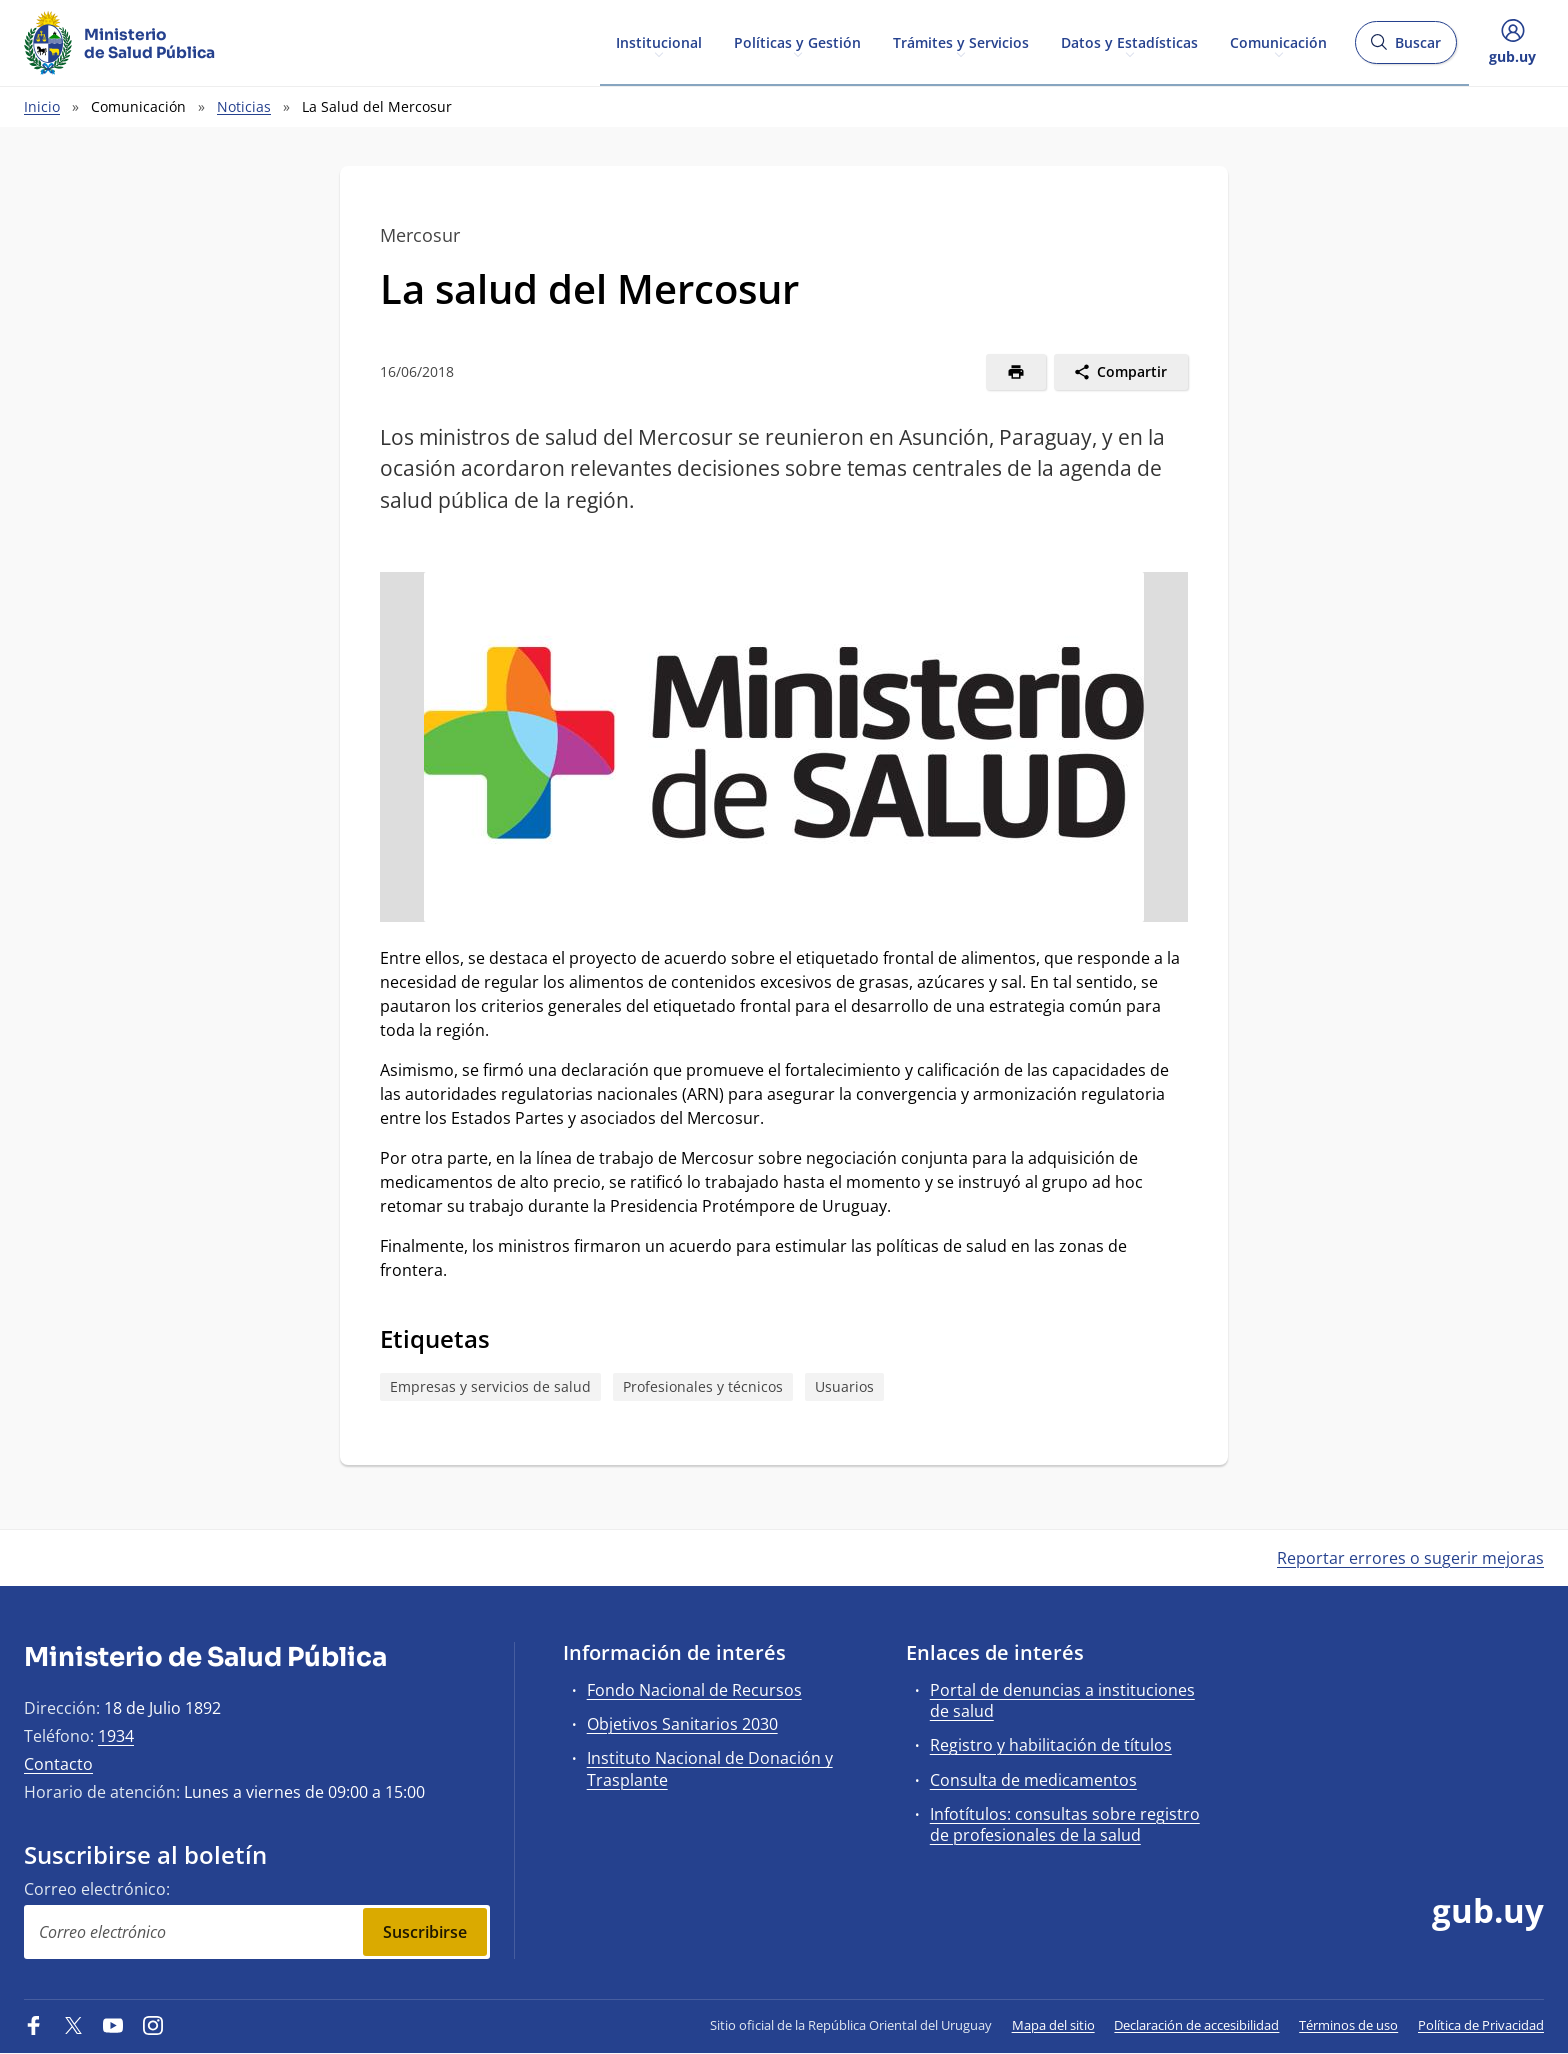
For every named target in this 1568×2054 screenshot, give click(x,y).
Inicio (42, 106)
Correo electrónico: (97, 1889)
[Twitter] (74, 2025)
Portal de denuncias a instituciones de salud (1062, 1700)
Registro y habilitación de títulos (1051, 1745)
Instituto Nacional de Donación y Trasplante (710, 1768)
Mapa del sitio (1053, 2025)
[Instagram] (153, 2025)
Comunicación (1278, 41)
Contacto (58, 1764)
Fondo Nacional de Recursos (694, 1690)
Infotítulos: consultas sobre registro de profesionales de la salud (1065, 1824)
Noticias (244, 106)
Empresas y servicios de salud (490, 1386)
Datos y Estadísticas (1129, 41)
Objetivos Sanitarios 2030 (682, 1724)
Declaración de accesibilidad (1196, 2025)
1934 (116, 1736)
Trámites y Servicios (961, 41)
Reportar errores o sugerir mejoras (1410, 1558)
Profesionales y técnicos (703, 1386)
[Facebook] (34, 2025)
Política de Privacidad (1481, 2025)
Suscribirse (425, 1932)
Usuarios (844, 1386)
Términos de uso (1348, 2025)
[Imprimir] (1016, 372)
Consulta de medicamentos (1033, 1780)
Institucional (659, 41)
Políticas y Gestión (797, 41)
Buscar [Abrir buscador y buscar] (1405, 48)
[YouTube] (113, 2025)
